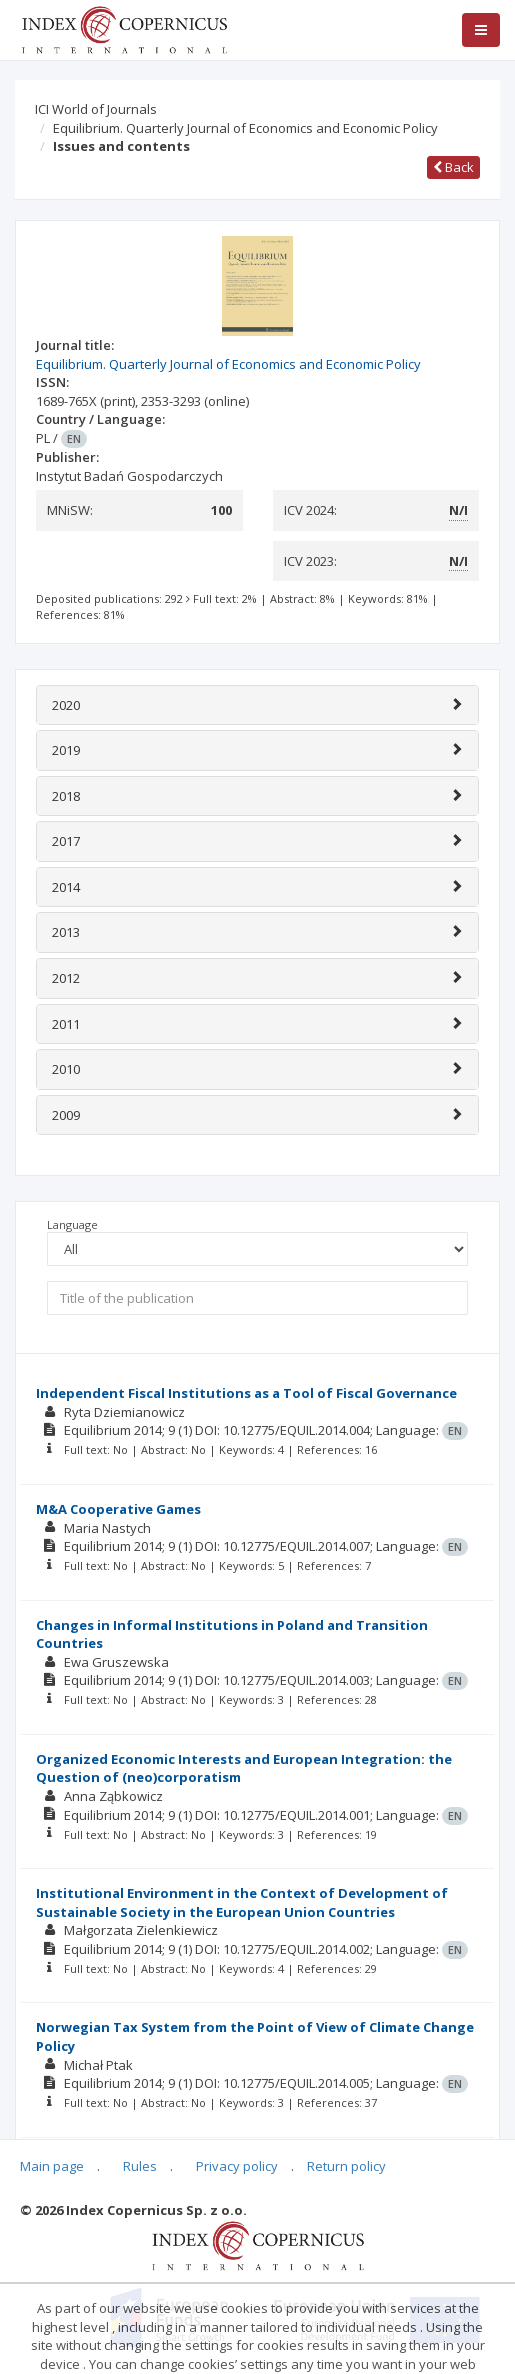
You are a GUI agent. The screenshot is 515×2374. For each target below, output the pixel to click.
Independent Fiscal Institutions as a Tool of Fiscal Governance (246, 1393)
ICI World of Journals (96, 109)
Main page (52, 2166)
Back (453, 167)
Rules (140, 2166)
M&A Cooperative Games (118, 1509)
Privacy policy (237, 2166)
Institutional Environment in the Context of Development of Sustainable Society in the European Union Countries (242, 1902)
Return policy (346, 2166)
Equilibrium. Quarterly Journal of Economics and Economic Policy (245, 128)
